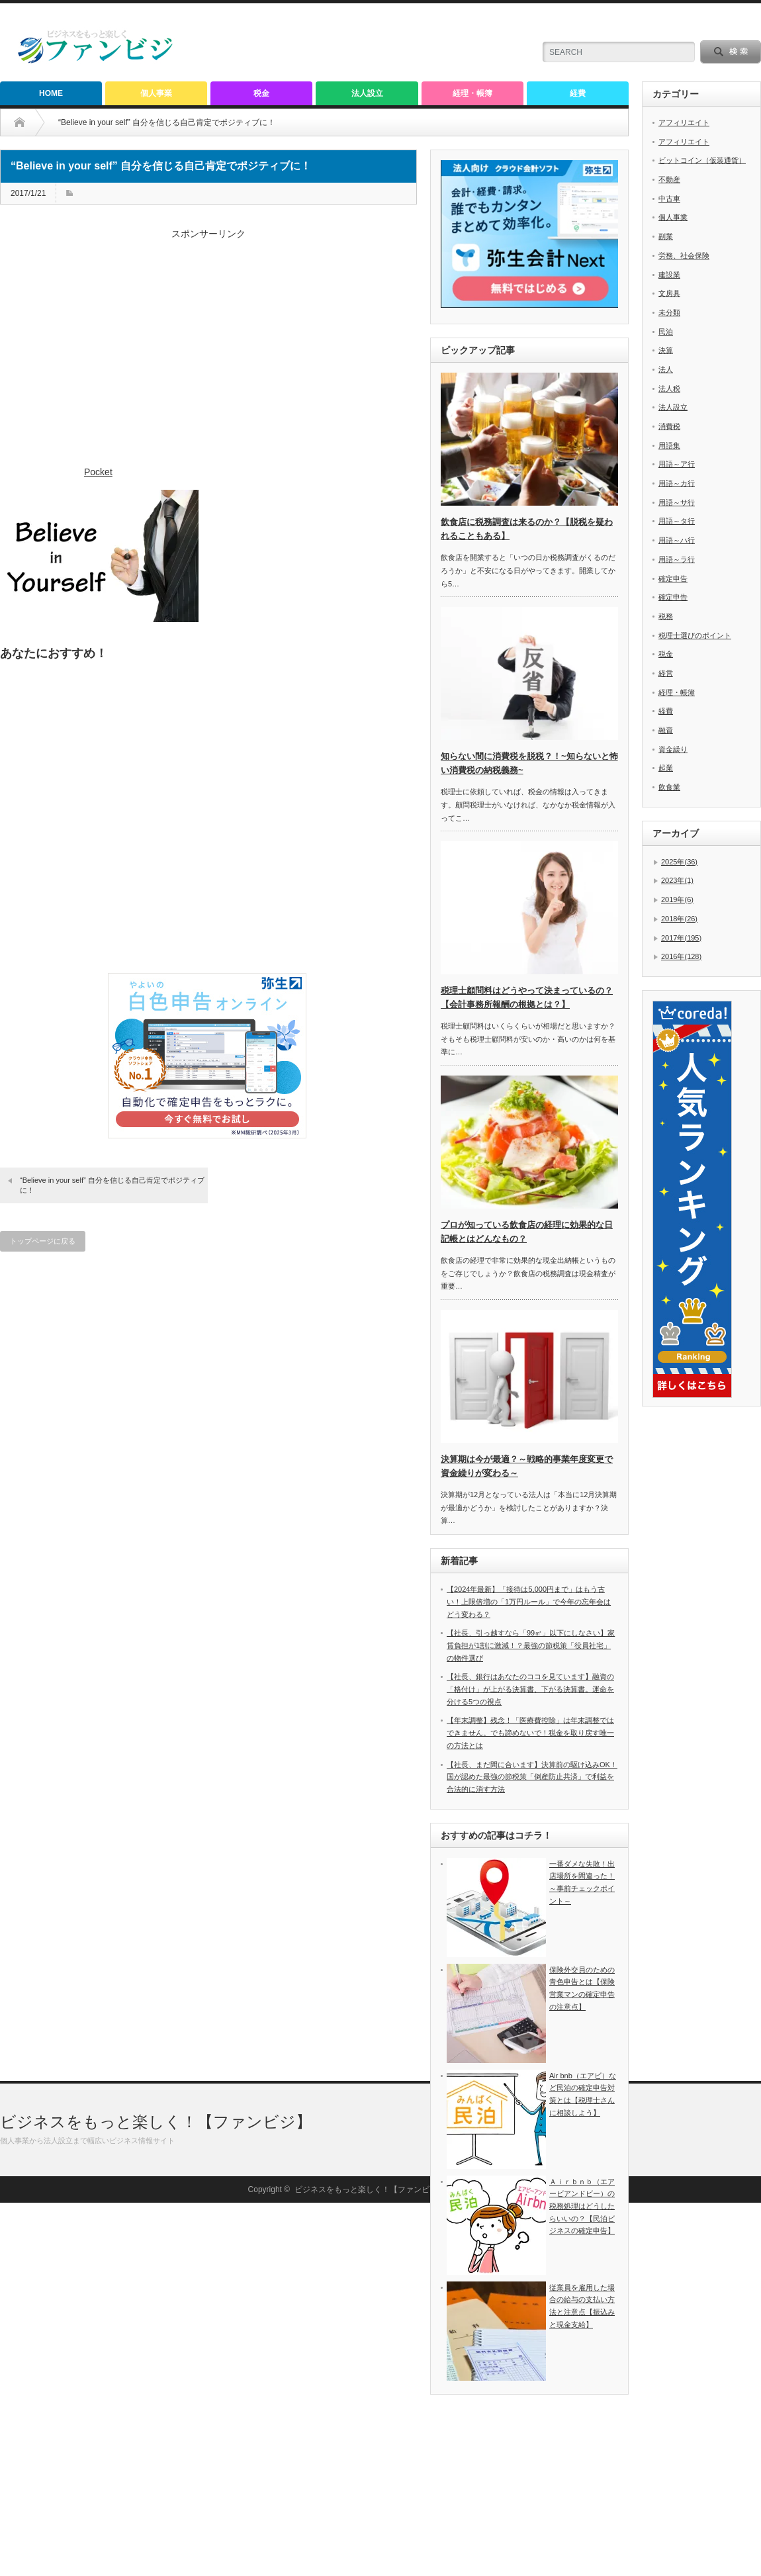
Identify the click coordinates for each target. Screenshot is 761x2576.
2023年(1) (677, 880)
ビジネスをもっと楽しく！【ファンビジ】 (156, 2495)
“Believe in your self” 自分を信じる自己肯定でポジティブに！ (112, 1185)
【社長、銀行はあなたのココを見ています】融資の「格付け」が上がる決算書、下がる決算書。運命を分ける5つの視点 (530, 1689)
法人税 (669, 388)
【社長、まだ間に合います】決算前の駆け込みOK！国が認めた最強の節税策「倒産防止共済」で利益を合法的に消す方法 (532, 1777)
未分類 (669, 312)
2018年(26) (679, 919)
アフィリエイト (683, 122)
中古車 (669, 199)
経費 (578, 93)
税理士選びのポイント (694, 635)
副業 (665, 236)
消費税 (669, 426)
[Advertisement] (208, 354)
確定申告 (673, 578)
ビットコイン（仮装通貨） (702, 160)
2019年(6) (677, 899)
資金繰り (673, 749)
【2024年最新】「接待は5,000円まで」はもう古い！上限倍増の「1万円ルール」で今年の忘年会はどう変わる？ (529, 1601)
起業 (665, 768)
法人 (665, 369)
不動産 (669, 179)
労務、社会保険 (683, 255)
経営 (665, 673)
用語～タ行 (676, 521)
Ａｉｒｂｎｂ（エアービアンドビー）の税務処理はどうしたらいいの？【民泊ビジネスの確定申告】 (582, 2206)
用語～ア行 (676, 464)
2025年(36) (679, 862)
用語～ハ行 (676, 540)
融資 (665, 730)
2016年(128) (681, 956)
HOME (51, 93)
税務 (665, 616)
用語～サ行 (676, 502)
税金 (261, 93)
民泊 (665, 332)
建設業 (669, 275)
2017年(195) (681, 938)
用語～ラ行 (676, 559)
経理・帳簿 (472, 93)
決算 (665, 350)
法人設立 (367, 93)
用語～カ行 (676, 483)
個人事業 (156, 93)
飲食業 (669, 787)
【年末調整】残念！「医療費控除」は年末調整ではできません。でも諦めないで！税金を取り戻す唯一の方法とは (530, 1732)
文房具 (669, 293)
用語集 (669, 445)
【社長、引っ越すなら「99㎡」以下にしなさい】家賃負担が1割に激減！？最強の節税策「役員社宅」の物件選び (531, 1645)
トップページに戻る (42, 1241)
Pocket (98, 472)
